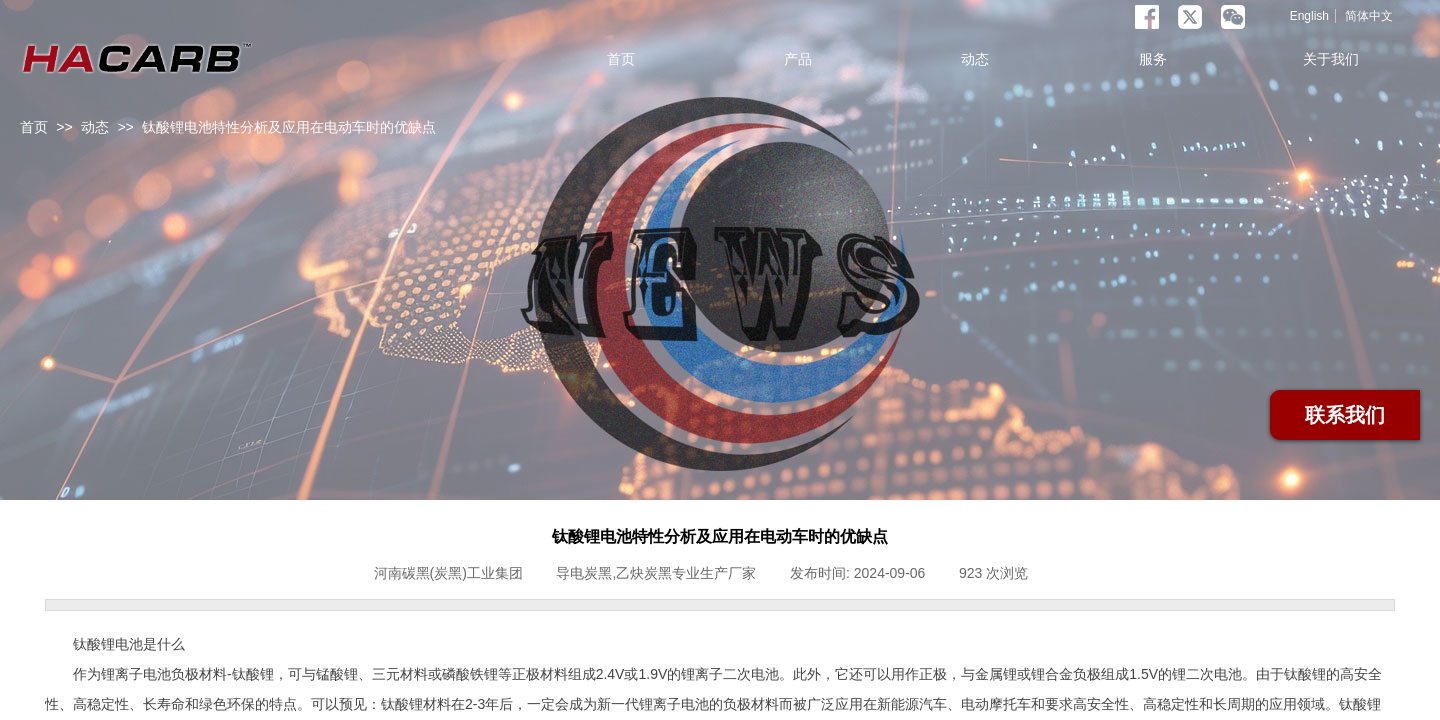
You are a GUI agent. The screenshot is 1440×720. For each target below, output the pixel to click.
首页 (34, 127)
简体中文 (1369, 16)
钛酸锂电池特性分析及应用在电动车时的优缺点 (289, 127)
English (1309, 16)
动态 (95, 127)
